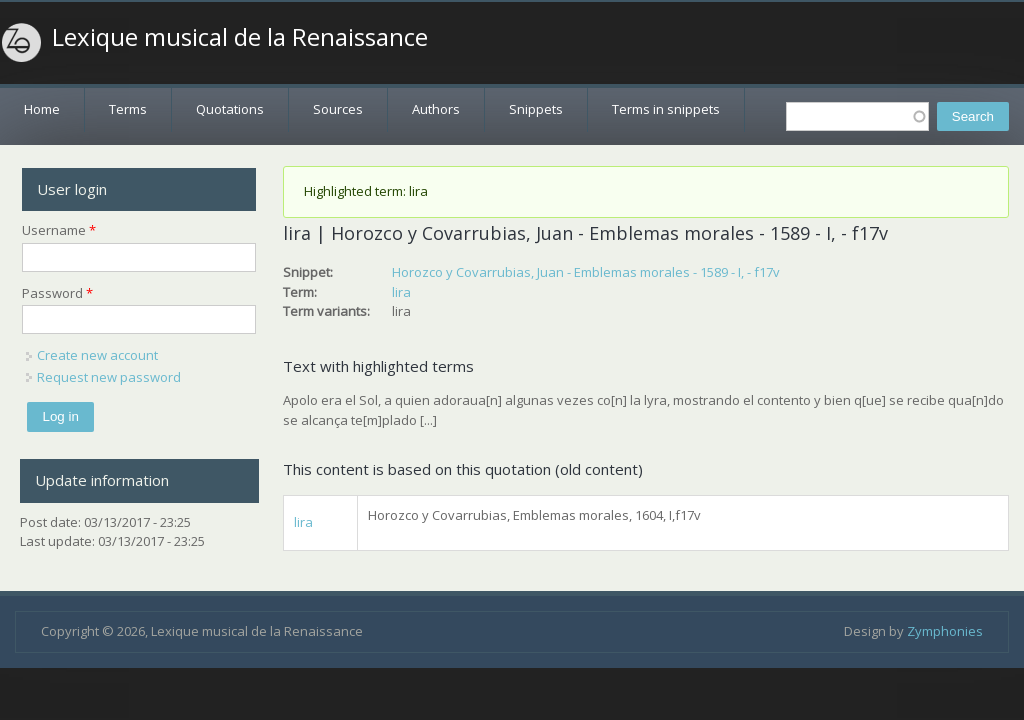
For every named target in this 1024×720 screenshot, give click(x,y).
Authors (436, 109)
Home (42, 109)
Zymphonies (945, 631)
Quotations (230, 109)
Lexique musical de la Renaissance (240, 37)
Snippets (536, 109)
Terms (128, 109)
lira (401, 292)
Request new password (109, 377)
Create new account (97, 355)
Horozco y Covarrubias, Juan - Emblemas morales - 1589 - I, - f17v (586, 272)
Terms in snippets (666, 109)
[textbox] (857, 116)
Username (59, 230)
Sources (338, 109)
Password (57, 293)
